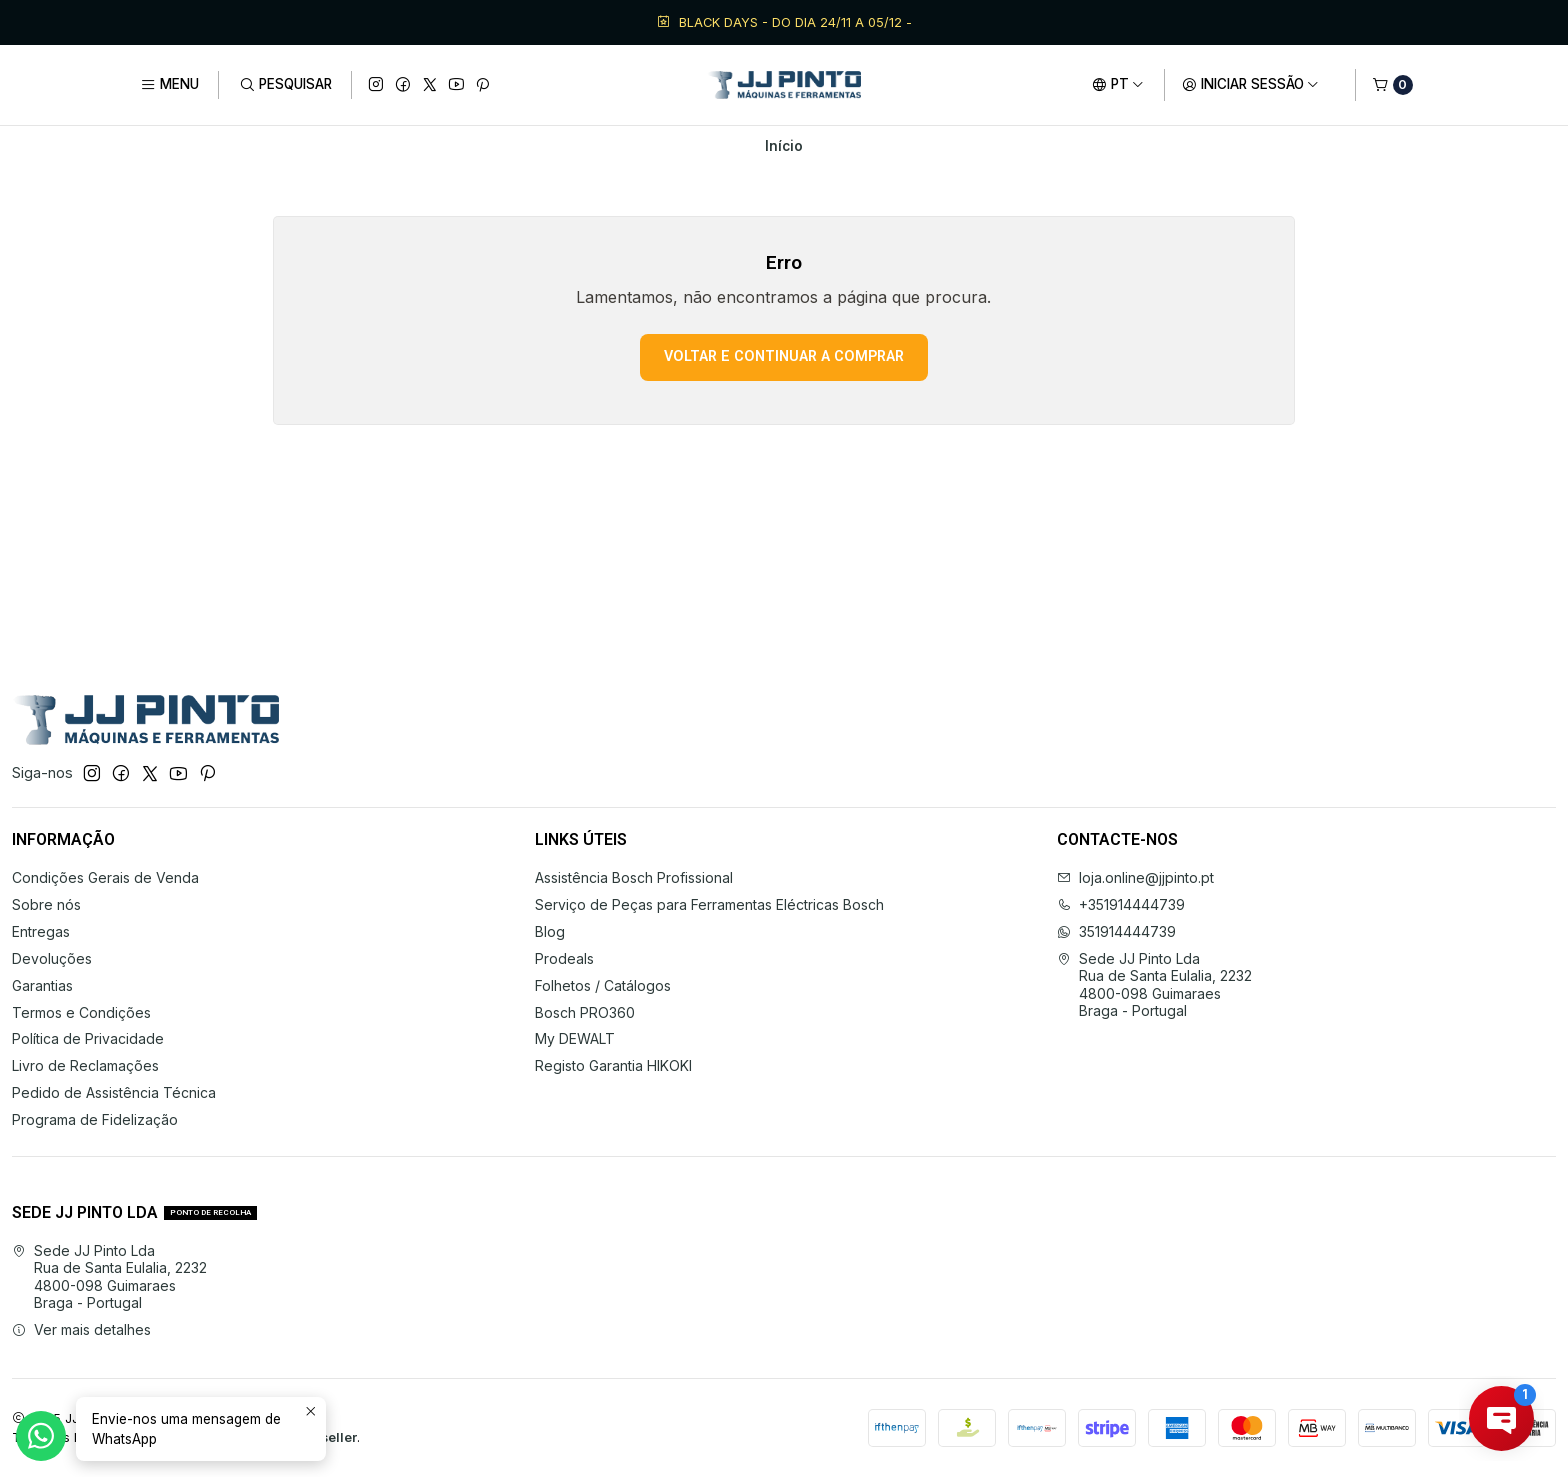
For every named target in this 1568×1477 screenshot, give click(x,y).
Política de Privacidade (88, 1038)
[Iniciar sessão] (1250, 85)
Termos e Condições (81, 1012)
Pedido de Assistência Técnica (114, 1092)
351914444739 (1116, 931)
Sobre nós (46, 904)
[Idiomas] (1118, 85)
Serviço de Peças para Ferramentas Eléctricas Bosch (709, 904)
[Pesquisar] (284, 85)
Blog (550, 931)
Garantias (42, 985)
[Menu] (169, 85)
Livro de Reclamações (85, 1065)
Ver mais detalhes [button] (81, 1329)
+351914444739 (1121, 904)
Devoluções (52, 958)
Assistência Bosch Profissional (634, 877)
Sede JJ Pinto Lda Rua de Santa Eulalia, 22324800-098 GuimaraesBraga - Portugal (1154, 985)
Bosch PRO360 (585, 1012)
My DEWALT (575, 1038)
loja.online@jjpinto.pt (1135, 877)
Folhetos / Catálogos (603, 985)
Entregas (41, 931)
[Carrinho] (1392, 85)
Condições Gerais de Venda (105, 877)
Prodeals (564, 958)
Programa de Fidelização (95, 1119)
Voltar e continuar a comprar (784, 356)
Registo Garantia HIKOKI (613, 1065)
